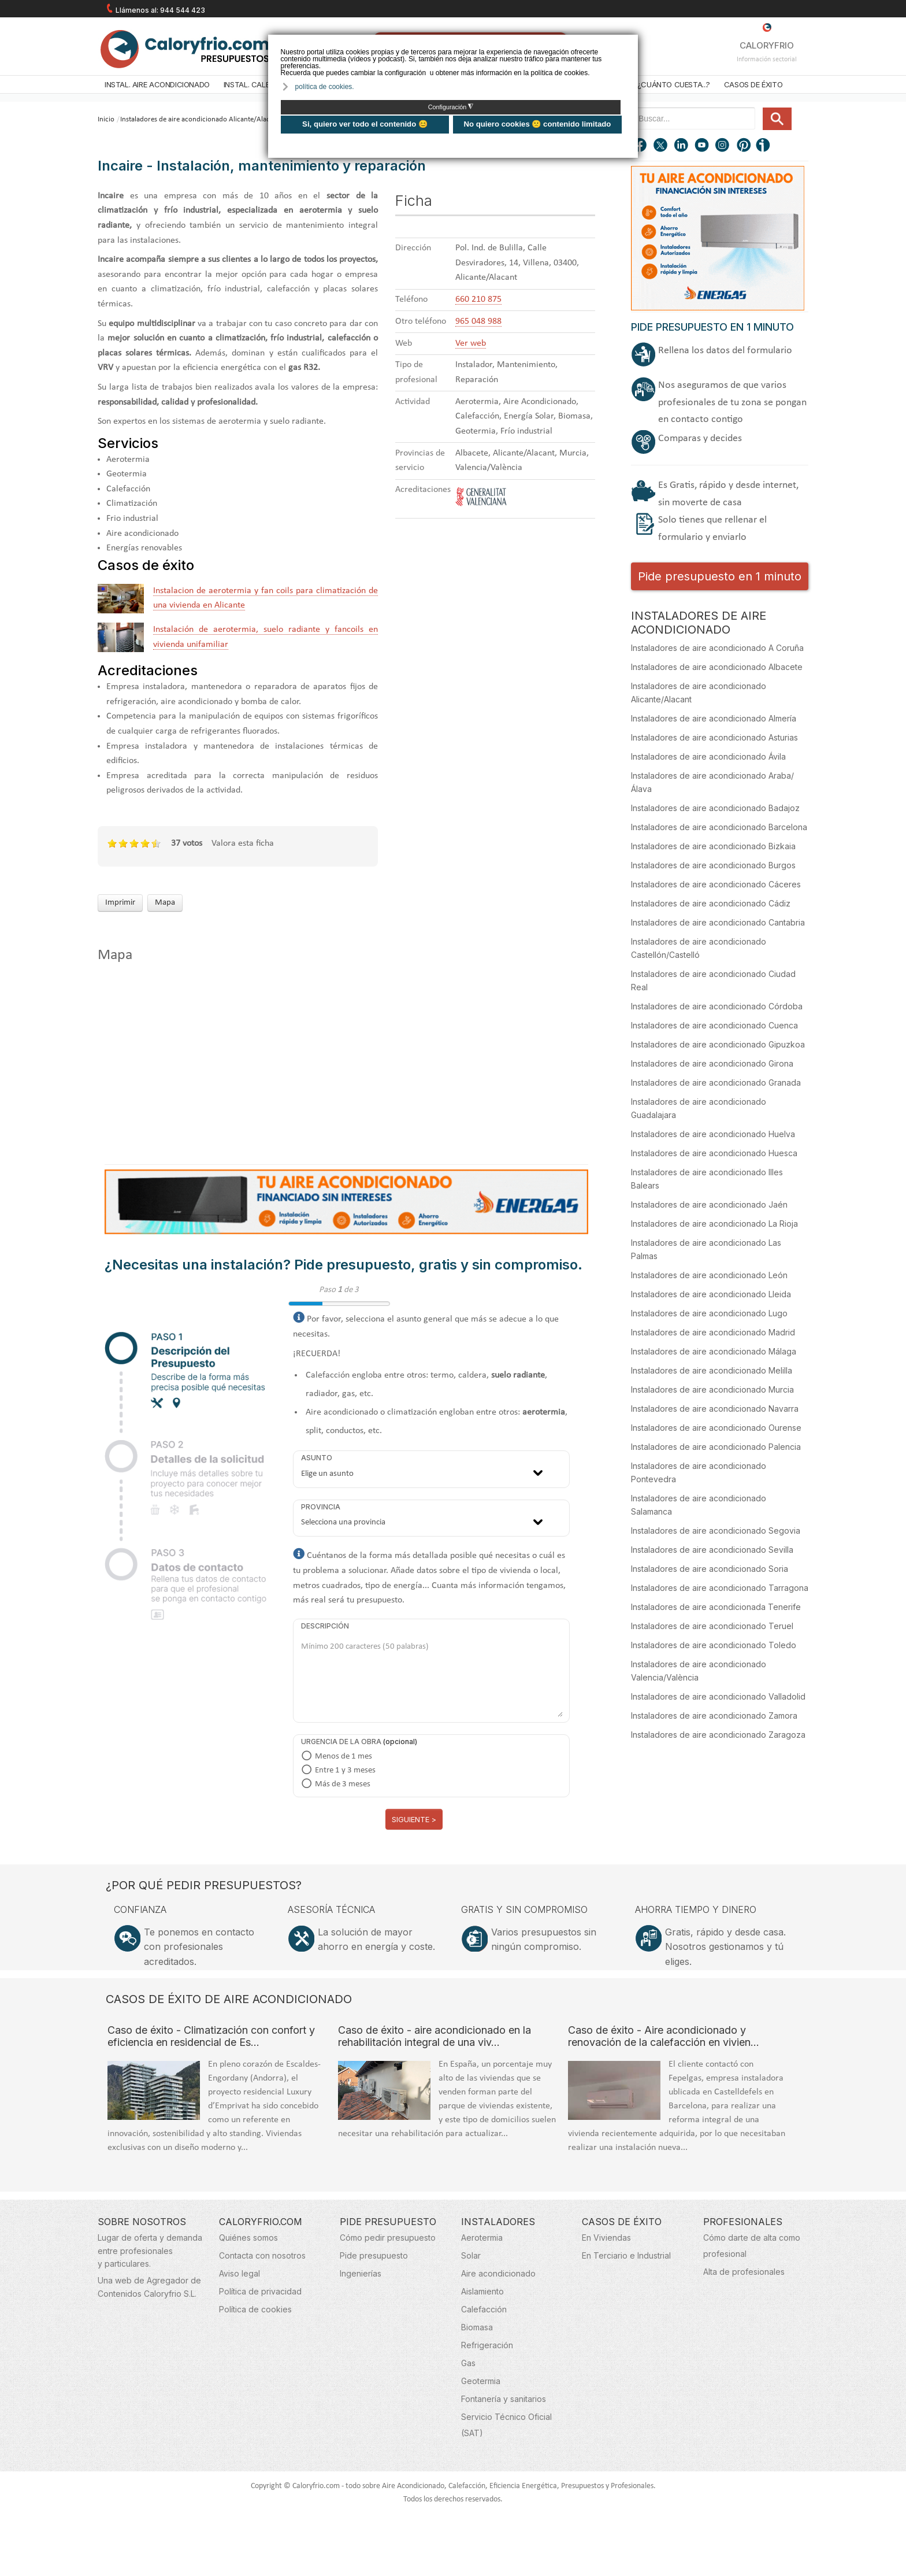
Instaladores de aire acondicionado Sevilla (712, 1550)
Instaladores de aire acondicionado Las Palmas (706, 1249)
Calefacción (484, 2309)
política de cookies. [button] (324, 87)
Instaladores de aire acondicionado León (709, 1275)
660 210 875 (478, 299)
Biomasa (477, 2327)
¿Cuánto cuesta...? (673, 84)
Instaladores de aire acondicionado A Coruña (717, 648)
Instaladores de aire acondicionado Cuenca (714, 1025)
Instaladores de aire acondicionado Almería (713, 718)
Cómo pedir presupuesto (388, 2237)
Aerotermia (482, 2237)
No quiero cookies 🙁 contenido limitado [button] (537, 124)
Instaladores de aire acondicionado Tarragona (719, 1588)
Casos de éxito (753, 84)
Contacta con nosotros (262, 2255)
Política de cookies (255, 2309)
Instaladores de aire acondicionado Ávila (708, 756)
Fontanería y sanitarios (503, 2399)
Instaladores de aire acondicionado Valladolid (718, 1696)
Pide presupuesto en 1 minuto (719, 576)
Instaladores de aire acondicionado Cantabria (718, 922)
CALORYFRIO (767, 37)
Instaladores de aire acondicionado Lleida (711, 1294)
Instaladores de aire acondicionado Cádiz (710, 903)
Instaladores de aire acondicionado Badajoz (715, 808)
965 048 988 (478, 321)
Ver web (470, 343)
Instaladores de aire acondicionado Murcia (712, 1389)
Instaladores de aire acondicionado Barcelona (719, 827)
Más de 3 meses (342, 1784)
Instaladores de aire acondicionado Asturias (714, 737)
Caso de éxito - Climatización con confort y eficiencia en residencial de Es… (211, 2036)
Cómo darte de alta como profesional (751, 2246)
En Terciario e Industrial (626, 2255)
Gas (468, 2363)
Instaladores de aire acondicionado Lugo (709, 1313)
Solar (471, 2255)
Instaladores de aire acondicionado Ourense (716, 1428)
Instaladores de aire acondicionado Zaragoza (718, 1734)
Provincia (320, 1506)
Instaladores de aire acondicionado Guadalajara (698, 1108)
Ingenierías (360, 2273)
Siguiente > (414, 1819)
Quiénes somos (248, 2237)
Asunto (316, 1457)
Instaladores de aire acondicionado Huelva (713, 1134)
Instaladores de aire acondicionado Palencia (716, 1447)
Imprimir (120, 902)
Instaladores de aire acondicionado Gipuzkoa (718, 1044)
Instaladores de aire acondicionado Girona (712, 1063)
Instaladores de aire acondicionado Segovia (715, 1530)
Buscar (777, 119)
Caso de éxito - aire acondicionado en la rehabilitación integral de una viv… (434, 2036)
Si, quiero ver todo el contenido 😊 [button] (365, 124)
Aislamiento (482, 2291)
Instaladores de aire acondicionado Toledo (713, 1645)
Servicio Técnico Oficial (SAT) (506, 2425)
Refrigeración (487, 2345)
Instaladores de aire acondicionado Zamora (714, 1715)
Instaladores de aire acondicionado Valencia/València (698, 1670)
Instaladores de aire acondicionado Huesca (714, 1153)
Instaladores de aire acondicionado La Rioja (714, 1223)
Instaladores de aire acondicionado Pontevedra (698, 1472)
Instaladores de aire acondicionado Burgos (713, 865)
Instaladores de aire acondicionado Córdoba (717, 1006)
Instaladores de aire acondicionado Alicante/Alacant (200, 119)
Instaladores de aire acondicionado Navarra (715, 1408)
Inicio (106, 119)
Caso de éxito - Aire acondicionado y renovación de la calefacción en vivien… (663, 2036)
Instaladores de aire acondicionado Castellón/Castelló (698, 948)
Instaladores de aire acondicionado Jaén (709, 1204)
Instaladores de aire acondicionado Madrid (713, 1332)
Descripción (325, 1626)
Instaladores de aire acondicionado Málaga (713, 1351)
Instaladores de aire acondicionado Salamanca (698, 1504)
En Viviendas (606, 2237)
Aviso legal (239, 2273)
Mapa (165, 902)
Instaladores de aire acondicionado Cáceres (716, 884)
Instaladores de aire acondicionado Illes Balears (707, 1178)
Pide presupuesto (374, 2255)
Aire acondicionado (498, 2273)
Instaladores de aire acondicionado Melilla (711, 1370)
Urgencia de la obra (341, 1741)
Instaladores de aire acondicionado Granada (716, 1082)
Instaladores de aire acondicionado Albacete (717, 667)
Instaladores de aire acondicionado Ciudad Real (713, 980)
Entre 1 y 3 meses (345, 1770)
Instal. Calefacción (262, 84)
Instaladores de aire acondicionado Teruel (712, 1626)
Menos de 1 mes (343, 1756)
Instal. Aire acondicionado (157, 84)
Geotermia (480, 2381)
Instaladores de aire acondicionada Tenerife (716, 1607)
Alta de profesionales (744, 2272)
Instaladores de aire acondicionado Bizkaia (713, 846)
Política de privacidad (260, 2291)
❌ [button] (631, 42)
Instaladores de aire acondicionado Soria (709, 1569)
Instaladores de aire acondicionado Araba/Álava (712, 782)
